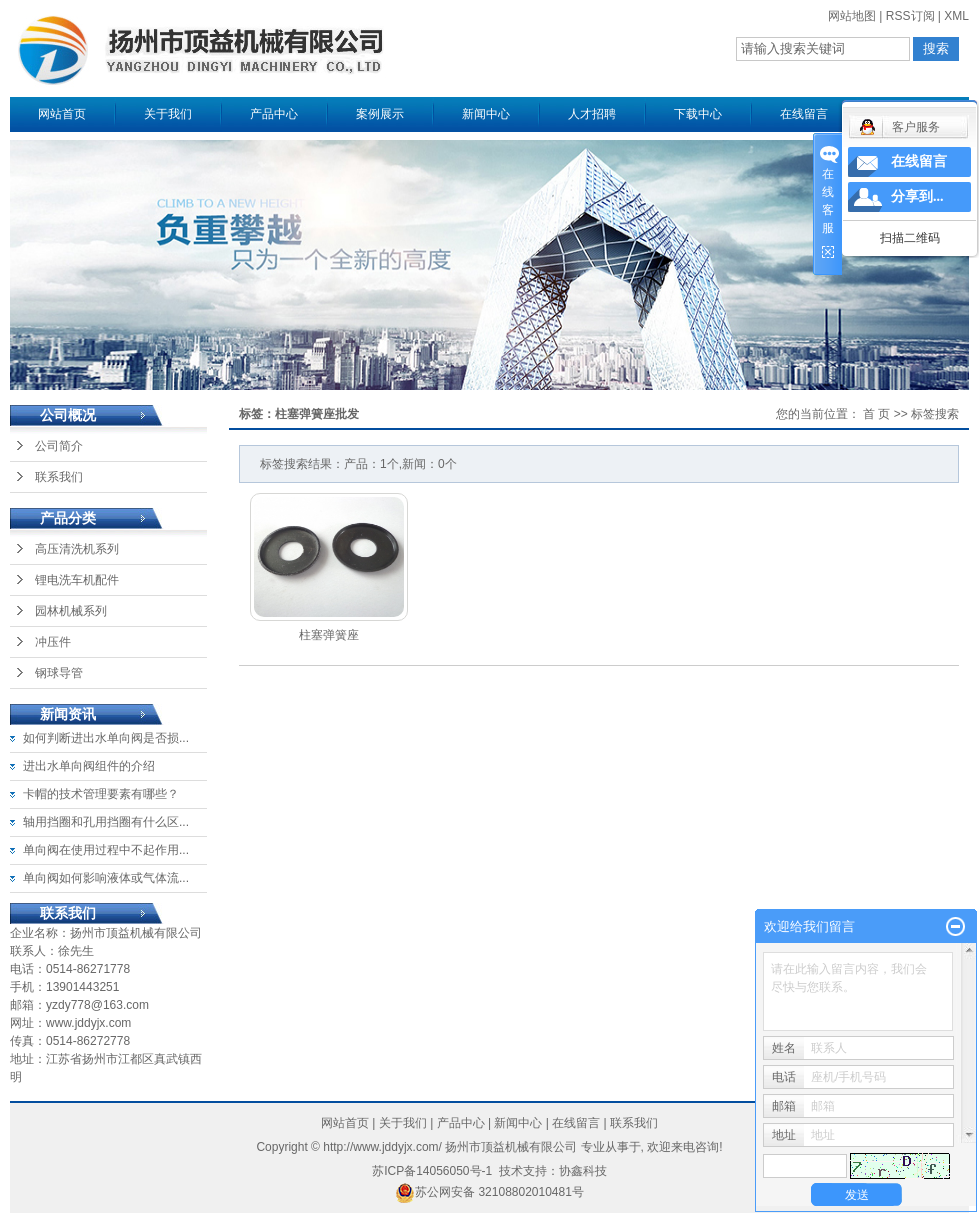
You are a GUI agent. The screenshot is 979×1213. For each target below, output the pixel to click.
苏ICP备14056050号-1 (432, 1171)
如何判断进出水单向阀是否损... (106, 738)
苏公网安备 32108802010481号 (489, 1192)
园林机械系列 (71, 611)
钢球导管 (59, 673)
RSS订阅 (910, 16)
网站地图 (852, 16)
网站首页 (62, 114)
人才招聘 (592, 114)
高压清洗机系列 (77, 549)
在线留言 (804, 114)
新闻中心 (486, 114)
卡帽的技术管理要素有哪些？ (101, 794)
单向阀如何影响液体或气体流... (106, 878)
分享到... (917, 196)
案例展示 (380, 114)
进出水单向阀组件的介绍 (89, 766)
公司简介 (59, 446)
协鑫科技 (583, 1171)
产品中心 (274, 114)
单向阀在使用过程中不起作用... (106, 850)
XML (956, 16)
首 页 (876, 414)
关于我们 (168, 114)
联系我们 (59, 477)
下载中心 (698, 114)
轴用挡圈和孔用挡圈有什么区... (106, 822)
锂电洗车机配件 (77, 580)
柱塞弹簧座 (329, 635)
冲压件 (53, 642)
